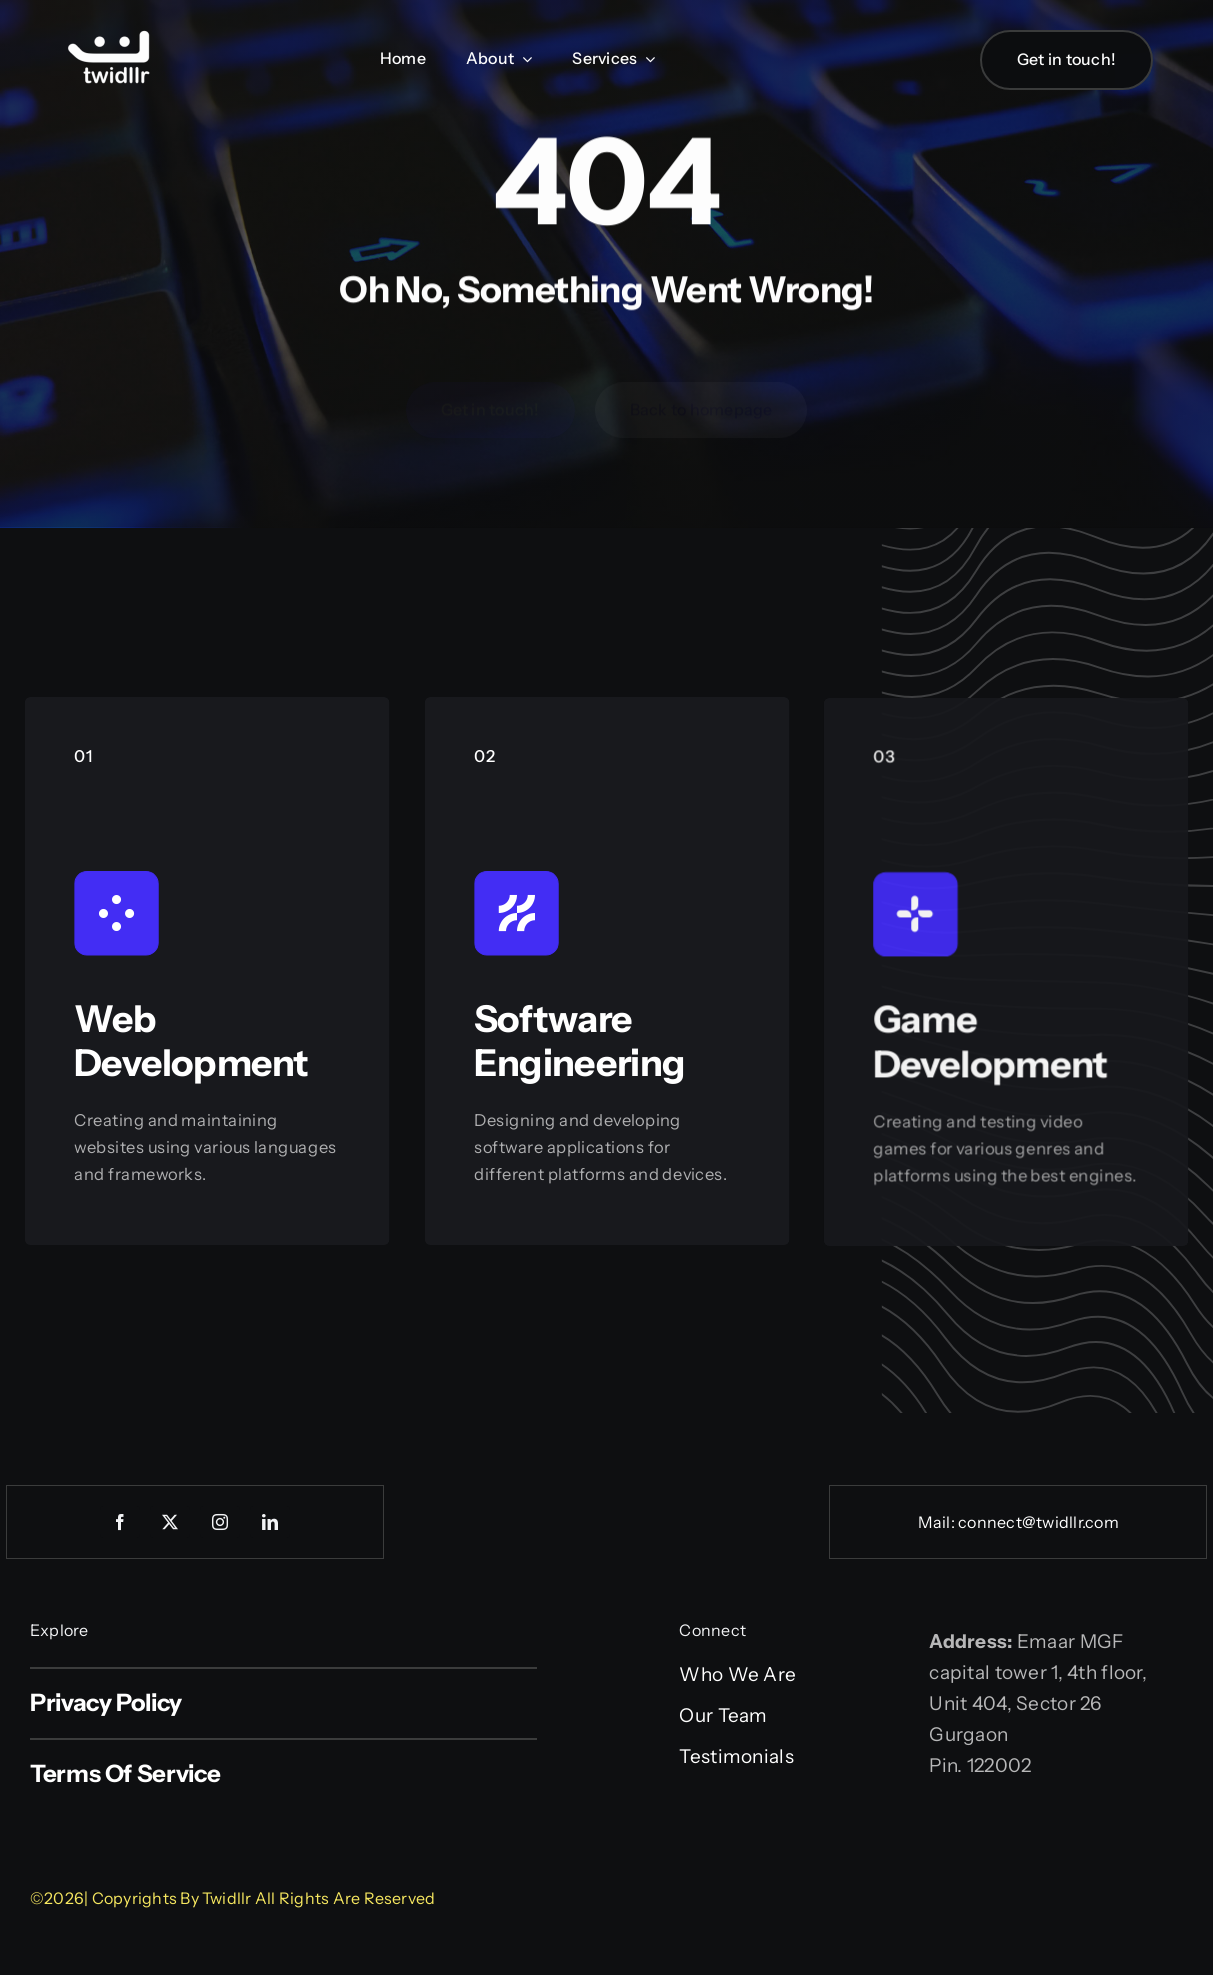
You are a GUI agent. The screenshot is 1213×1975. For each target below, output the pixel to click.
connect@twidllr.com (1038, 1522)
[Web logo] (110, 32)
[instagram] (220, 1522)
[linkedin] (270, 1522)
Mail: (938, 1522)
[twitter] (170, 1522)
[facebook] (120, 1522)
